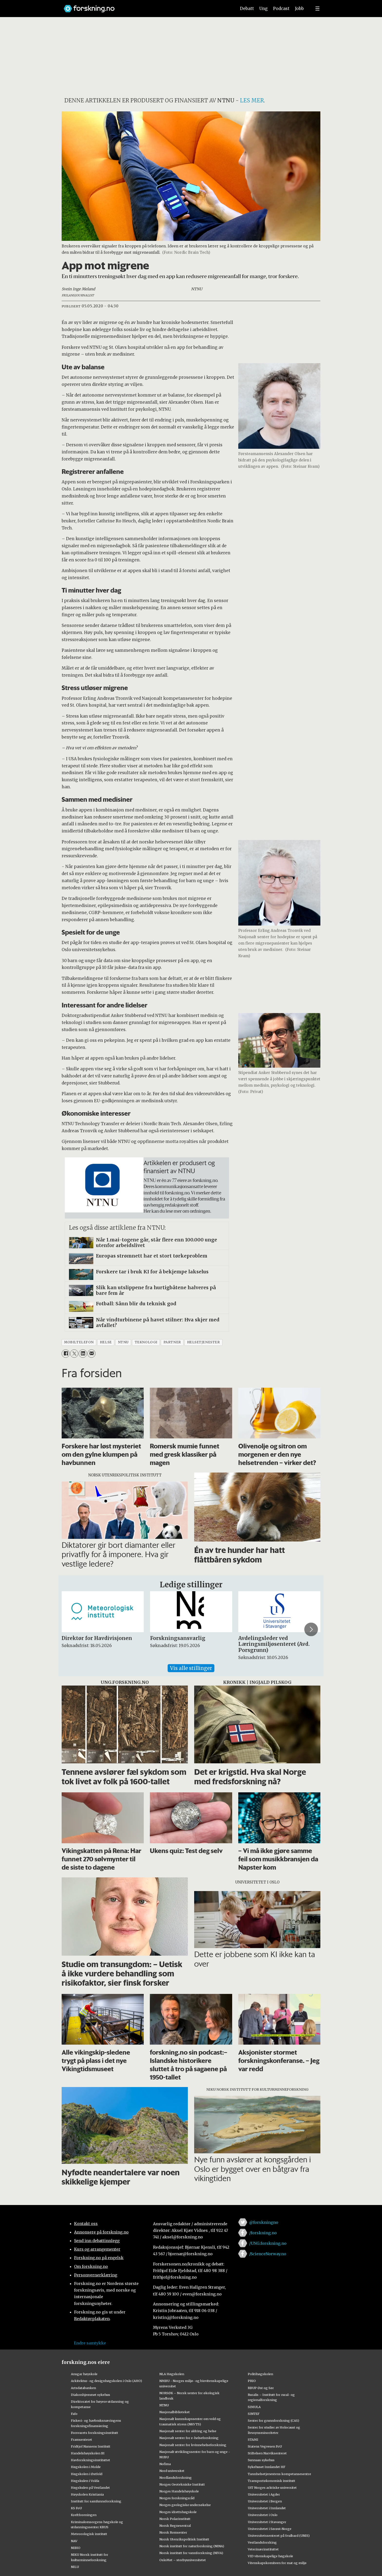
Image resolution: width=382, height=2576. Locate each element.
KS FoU (76, 2508)
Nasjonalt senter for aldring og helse (187, 2431)
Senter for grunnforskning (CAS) (273, 2420)
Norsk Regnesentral (175, 2525)
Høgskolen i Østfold (86, 2474)
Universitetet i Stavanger (267, 2522)
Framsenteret (81, 2439)
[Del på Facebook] (66, 1353)
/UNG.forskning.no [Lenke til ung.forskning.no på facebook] (267, 2243)
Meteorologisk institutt (89, 2534)
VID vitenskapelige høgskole (270, 2556)
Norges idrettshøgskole (178, 2512)
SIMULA (254, 2407)
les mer (252, 100)
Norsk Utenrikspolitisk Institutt (184, 2539)
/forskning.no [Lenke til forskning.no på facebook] (263, 2232)
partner (172, 1342)
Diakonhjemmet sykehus (90, 2395)
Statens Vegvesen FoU (265, 2446)
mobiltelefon (79, 1342)
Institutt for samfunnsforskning (96, 2501)
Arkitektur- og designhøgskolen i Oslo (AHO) (106, 2381)
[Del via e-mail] (91, 1353)
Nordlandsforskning (175, 2477)
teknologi (146, 1342)
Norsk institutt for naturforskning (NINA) (191, 2546)
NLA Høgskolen (171, 2374)
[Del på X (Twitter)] (74, 1353)
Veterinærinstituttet (263, 2549)
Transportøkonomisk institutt (271, 2481)
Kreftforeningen (83, 2515)
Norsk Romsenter (173, 2532)
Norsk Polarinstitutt (175, 2519)
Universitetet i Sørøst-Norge (269, 2529)
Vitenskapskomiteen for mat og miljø (277, 2563)
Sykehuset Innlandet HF (266, 2467)
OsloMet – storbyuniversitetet (182, 2560)
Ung (263, 8)
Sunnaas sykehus (261, 2460)
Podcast (281, 8)
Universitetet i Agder (264, 2494)
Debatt (247, 8)
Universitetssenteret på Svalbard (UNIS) (279, 2535)
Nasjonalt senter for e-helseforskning (189, 2438)
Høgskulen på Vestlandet (90, 2487)
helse (106, 1342)
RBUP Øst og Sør (261, 2388)
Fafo (74, 2414)
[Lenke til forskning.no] (145, 6)
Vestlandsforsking (262, 2542)
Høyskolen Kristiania (87, 2494)
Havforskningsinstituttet (90, 2460)
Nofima (165, 2464)
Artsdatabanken (83, 2388)
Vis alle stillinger (191, 1668)
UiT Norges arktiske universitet (272, 2487)
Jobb (299, 8)
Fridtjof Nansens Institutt (90, 2446)
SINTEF (253, 2414)
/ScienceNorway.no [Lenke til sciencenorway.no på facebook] (267, 2253)
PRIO (252, 2381)
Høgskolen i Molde (86, 2467)
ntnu (123, 1342)
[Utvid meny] (317, 8)
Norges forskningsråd (176, 2498)
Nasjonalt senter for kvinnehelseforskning (192, 2445)
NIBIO (75, 2548)
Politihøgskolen (260, 2374)
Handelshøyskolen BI (88, 2453)
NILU (75, 2567)
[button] (311, 1629)
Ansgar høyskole (84, 2374)
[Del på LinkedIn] (83, 1353)
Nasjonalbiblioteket (174, 2412)
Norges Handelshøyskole (179, 2491)
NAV (74, 2541)
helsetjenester (203, 1342)
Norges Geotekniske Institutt (182, 2484)
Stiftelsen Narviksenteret (267, 2453)
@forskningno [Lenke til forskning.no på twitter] (263, 2222)
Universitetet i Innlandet (267, 2508)
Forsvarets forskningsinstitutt (94, 2433)
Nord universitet (171, 2471)
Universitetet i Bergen (265, 2501)
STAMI (253, 2439)
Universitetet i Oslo (262, 2515)
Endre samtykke (90, 2343)
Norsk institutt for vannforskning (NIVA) (191, 2553)
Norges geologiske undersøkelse (185, 2505)
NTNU (164, 2405)
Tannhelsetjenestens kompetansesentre (279, 2474)
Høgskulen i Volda (85, 2481)
